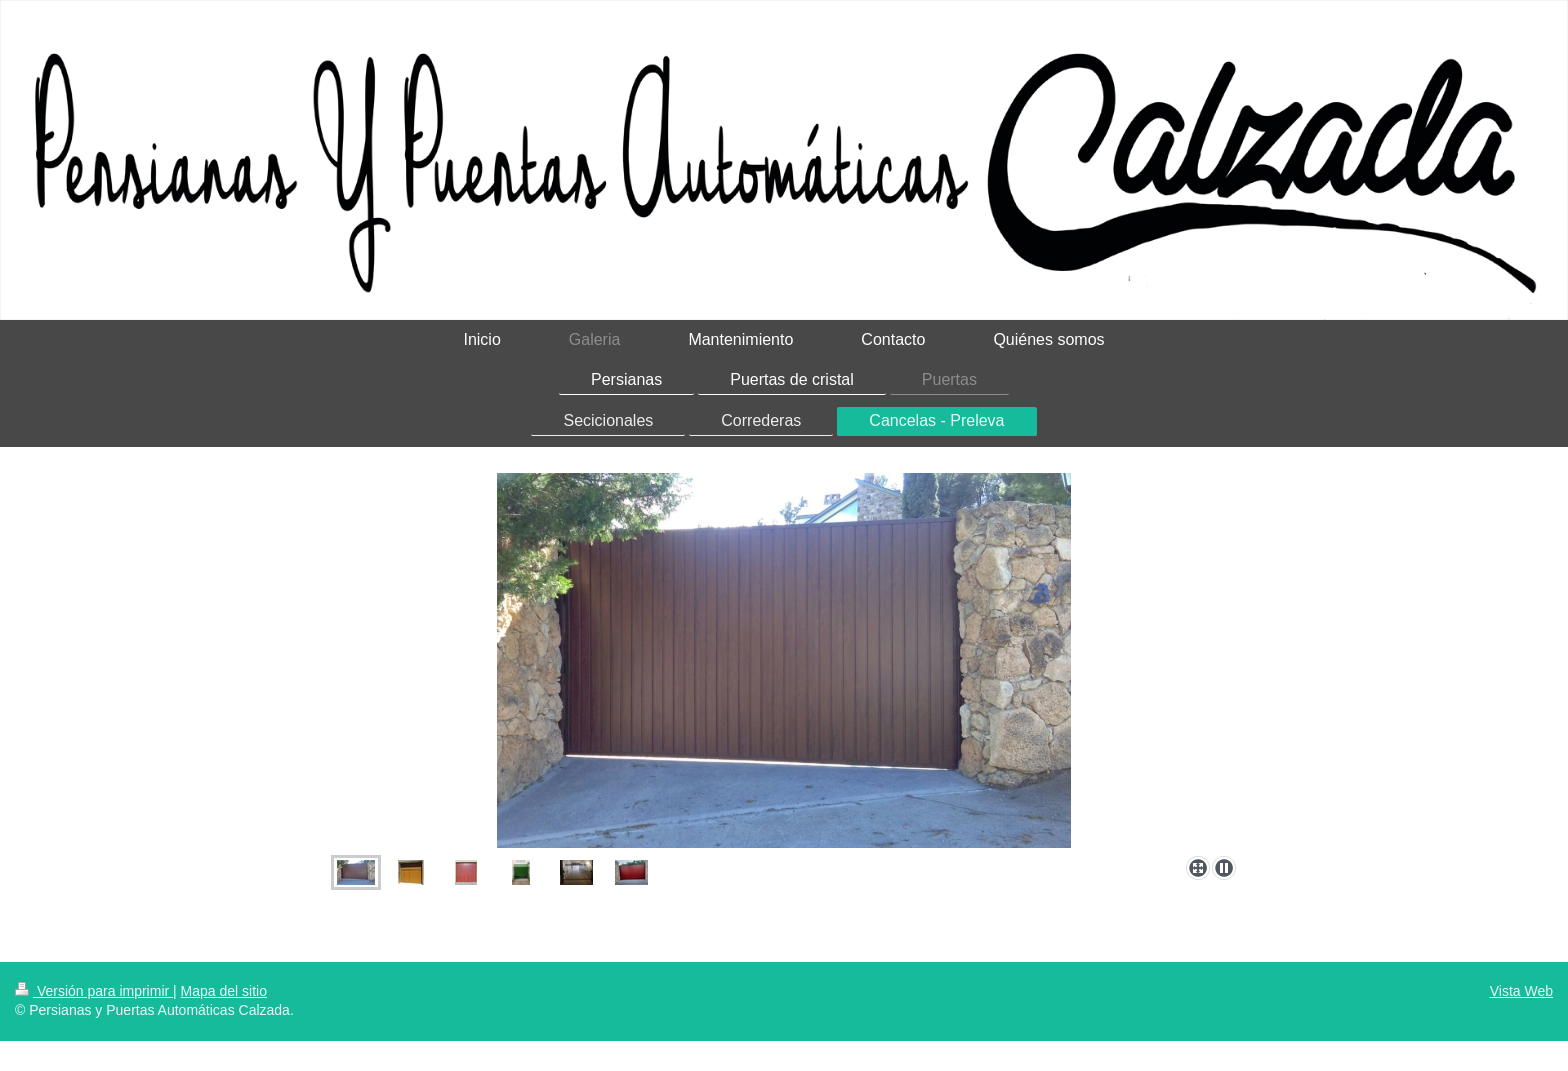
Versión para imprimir (94, 991)
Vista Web (1521, 991)
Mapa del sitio (224, 991)
